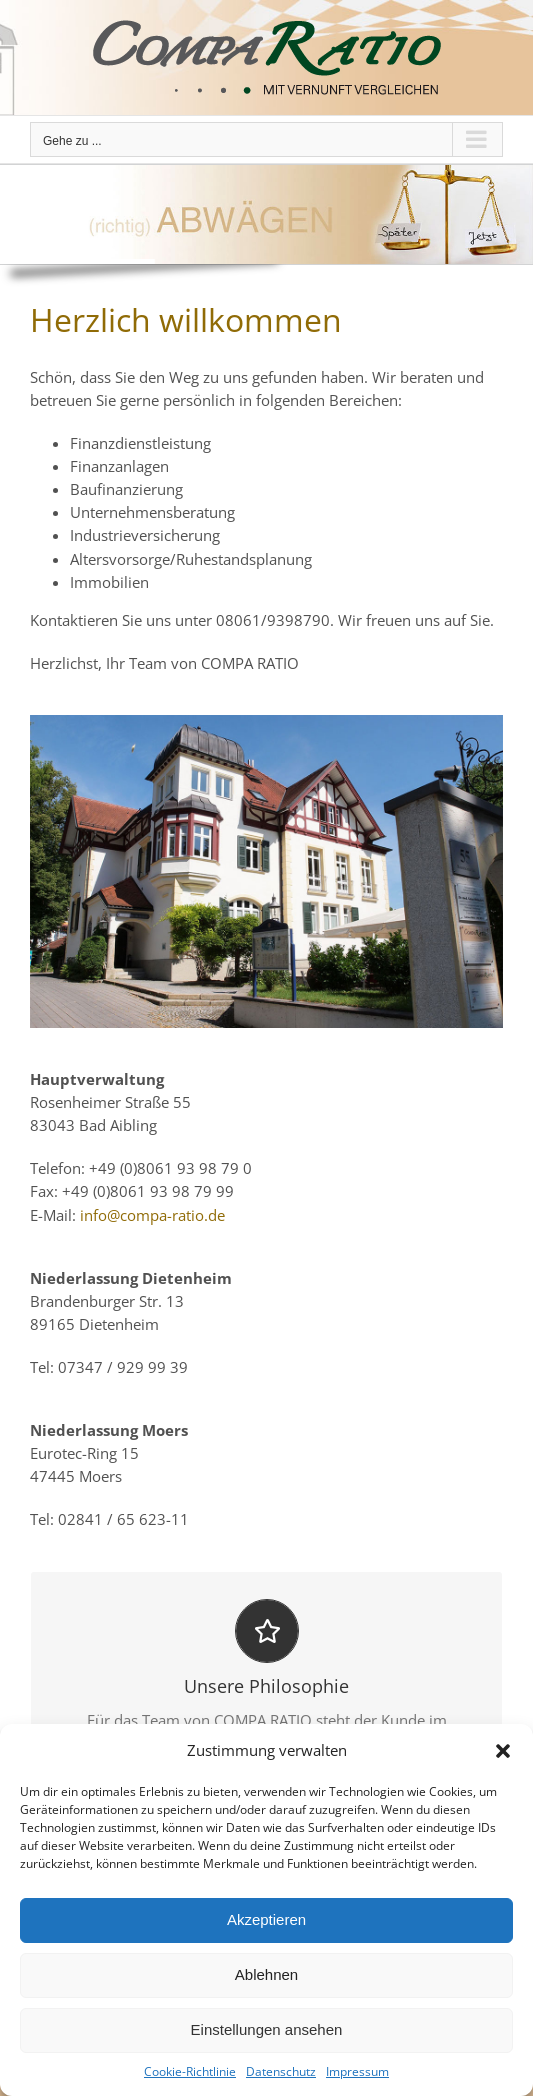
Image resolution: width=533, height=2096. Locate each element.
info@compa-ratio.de (152, 1215)
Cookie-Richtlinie (190, 2071)
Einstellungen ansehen (267, 2029)
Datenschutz (281, 2071)
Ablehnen (266, 1974)
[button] (503, 1751)
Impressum (357, 2071)
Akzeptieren (266, 1919)
